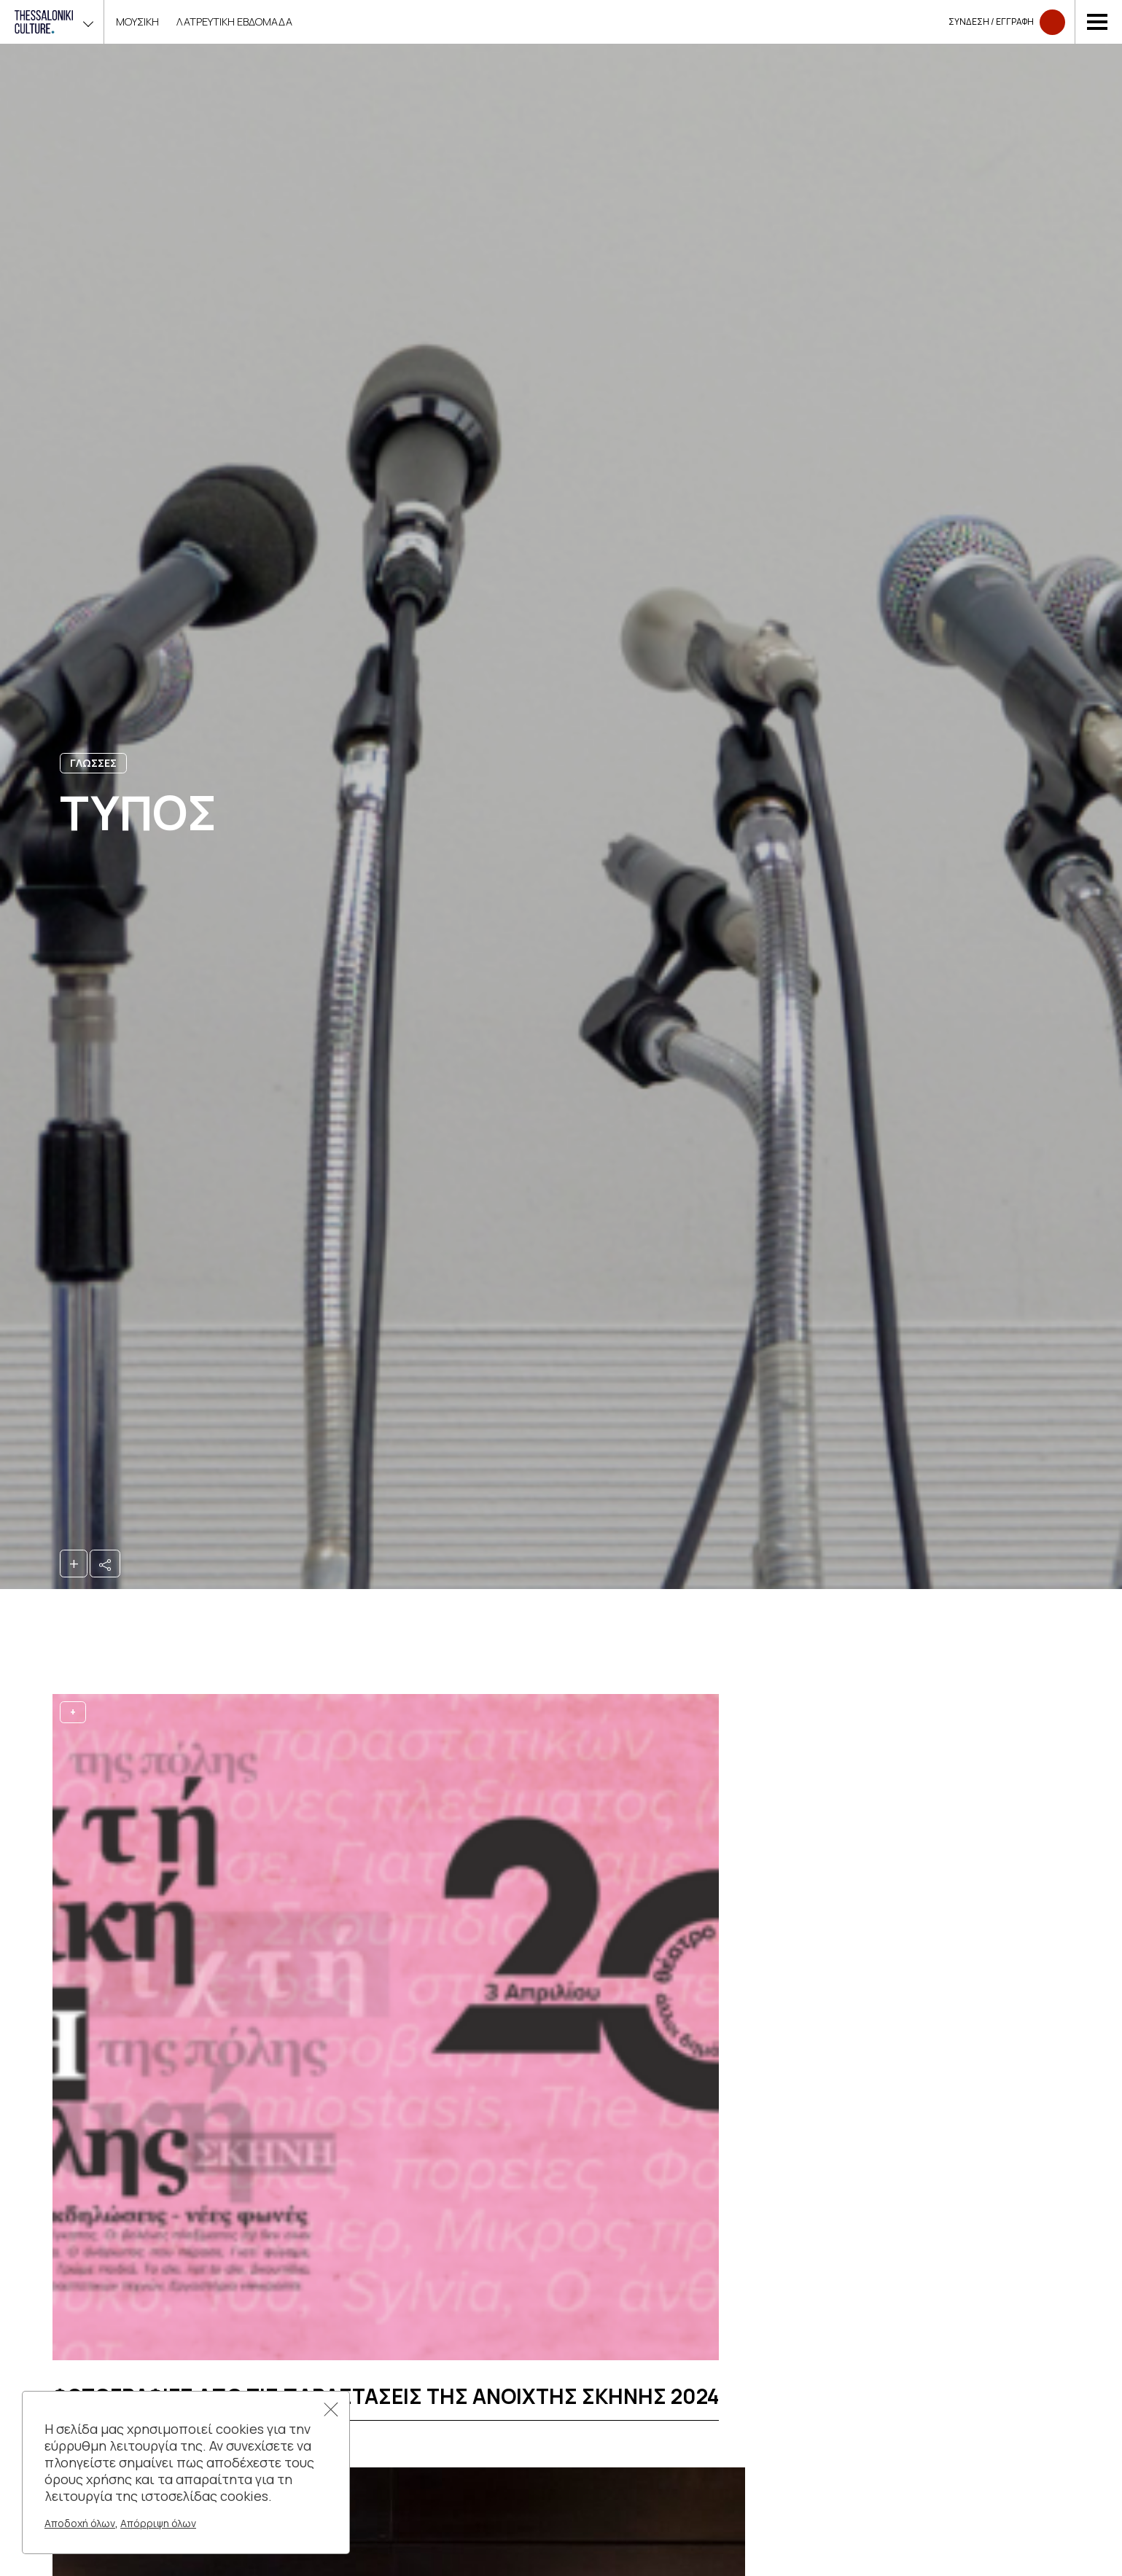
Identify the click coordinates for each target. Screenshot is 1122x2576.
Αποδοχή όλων (79, 2523)
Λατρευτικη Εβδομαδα (234, 21)
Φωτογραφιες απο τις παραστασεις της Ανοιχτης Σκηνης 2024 (385, 2396)
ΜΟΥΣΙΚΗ (137, 21)
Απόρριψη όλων (158, 2523)
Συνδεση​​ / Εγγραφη (1006, 22)
